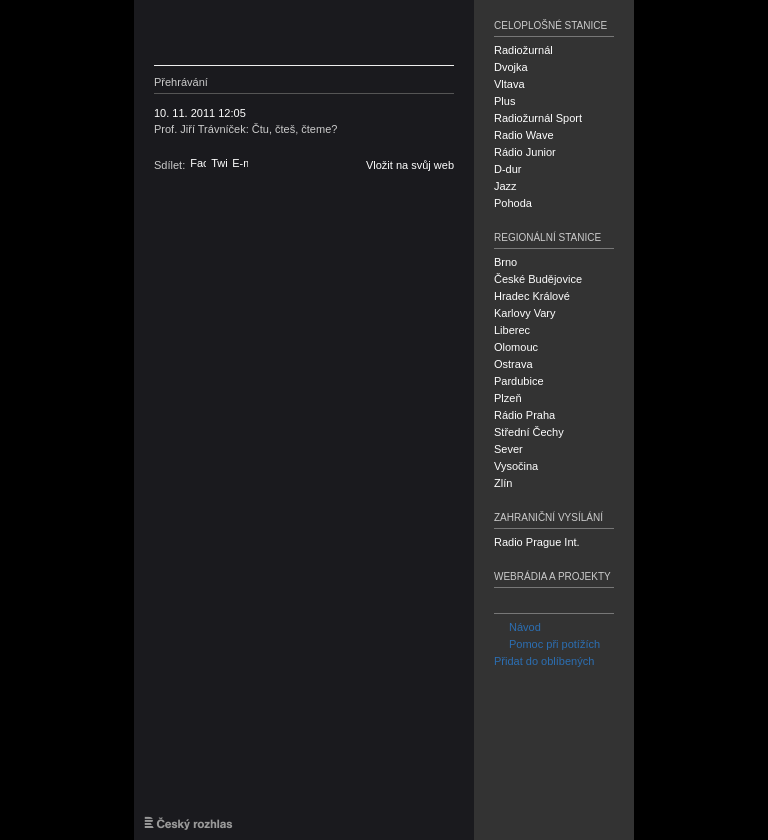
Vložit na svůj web (410, 165)
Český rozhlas (249, 32)
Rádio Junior (525, 152)
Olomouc (516, 347)
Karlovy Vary (525, 313)
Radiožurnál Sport (538, 118)
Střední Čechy (529, 432)
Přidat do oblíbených (544, 661)
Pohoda (513, 203)
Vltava (509, 84)
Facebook (198, 163)
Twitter (219, 163)
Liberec (512, 330)
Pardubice (519, 381)
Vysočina (516, 466)
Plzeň (508, 398)
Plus (504, 101)
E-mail (240, 163)
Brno (505, 262)
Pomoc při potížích (547, 644)
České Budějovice (538, 279)
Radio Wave (524, 135)
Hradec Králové (532, 296)
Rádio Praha (524, 415)
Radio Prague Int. (537, 542)
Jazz (505, 186)
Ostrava (513, 364)
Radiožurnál (523, 50)
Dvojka (511, 67)
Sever (508, 449)
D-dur (508, 169)
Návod (517, 627)
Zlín (503, 483)
